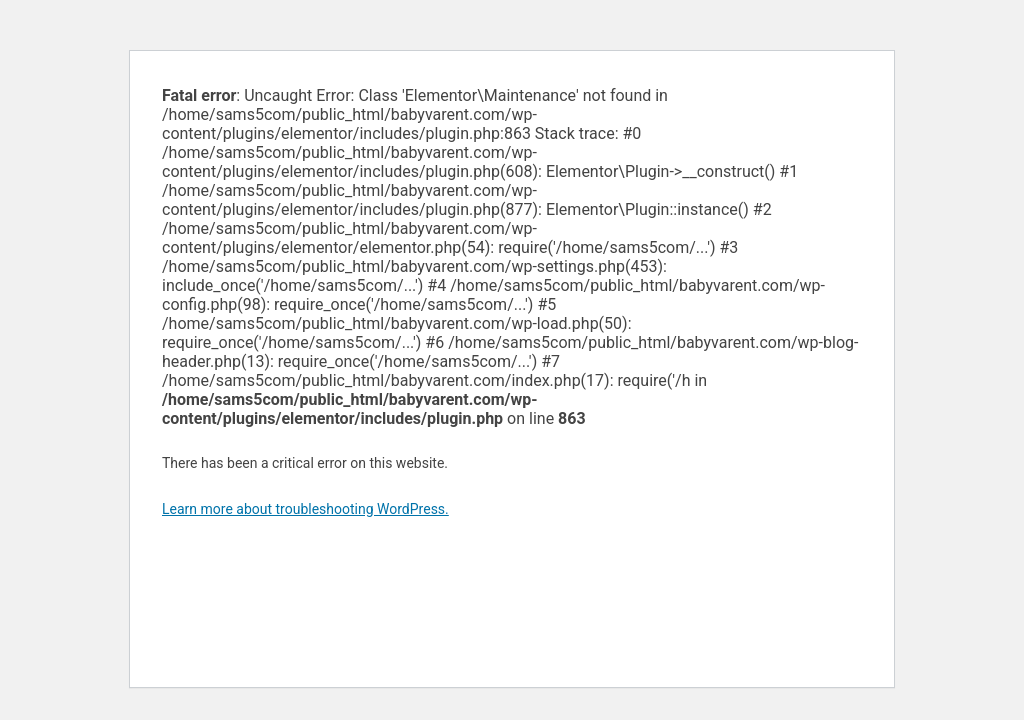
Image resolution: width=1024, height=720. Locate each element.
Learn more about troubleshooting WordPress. (305, 509)
